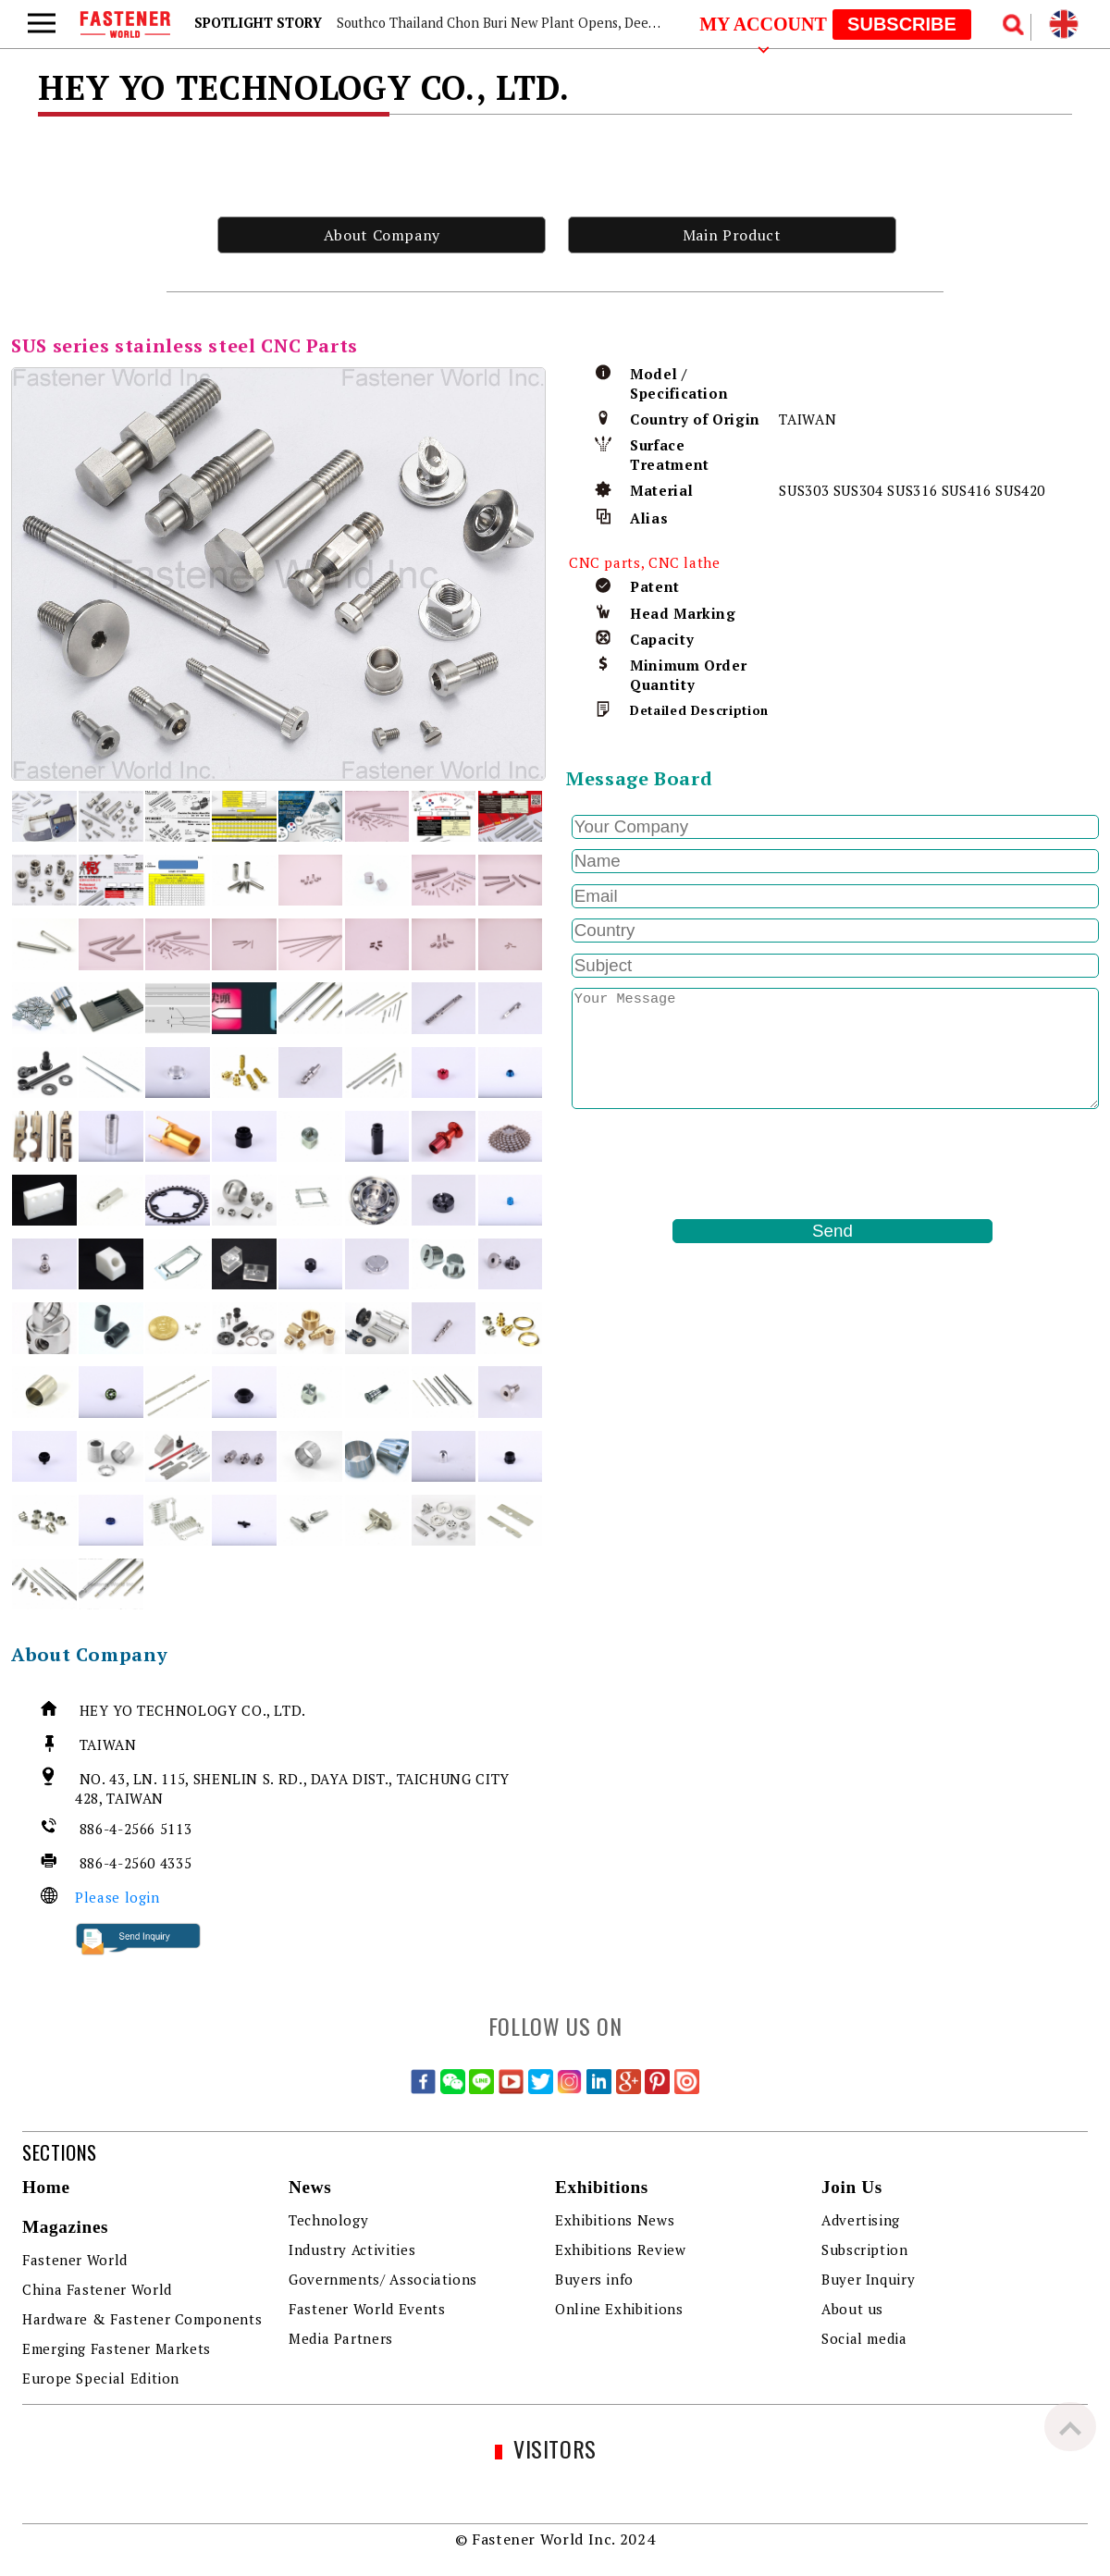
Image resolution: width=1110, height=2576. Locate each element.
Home (46, 2187)
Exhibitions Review (620, 2249)
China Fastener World (97, 2289)
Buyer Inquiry (868, 2279)
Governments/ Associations (383, 2279)
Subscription (864, 2249)
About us (852, 2308)
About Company (382, 235)
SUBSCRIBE (901, 24)
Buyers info (594, 2279)
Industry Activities (352, 2249)
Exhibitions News (614, 2220)
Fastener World (75, 2259)
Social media (864, 2338)
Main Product (732, 235)
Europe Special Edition (100, 2378)
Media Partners (341, 2338)
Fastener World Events (367, 2308)
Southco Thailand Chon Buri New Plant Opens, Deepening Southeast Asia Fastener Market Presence (643, 22)
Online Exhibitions (619, 2308)
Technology (328, 2220)
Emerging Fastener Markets (116, 2348)
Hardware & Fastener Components (142, 2319)
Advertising (860, 2220)
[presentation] (706, 1164)
